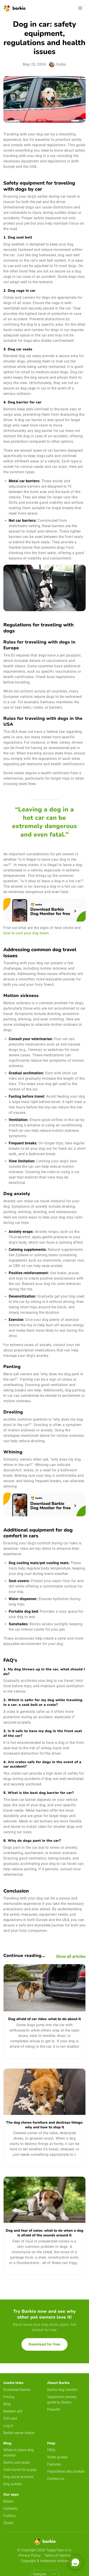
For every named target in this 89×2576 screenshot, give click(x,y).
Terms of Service (57, 2555)
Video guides (57, 2457)
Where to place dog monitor (18, 2452)
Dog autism (12, 2484)
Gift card (10, 2418)
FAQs (51, 2450)
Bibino (8, 2501)
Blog (7, 2404)
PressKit (53, 2409)
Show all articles (71, 1956)
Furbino (9, 2516)
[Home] (44, 2542)
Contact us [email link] (55, 2478)
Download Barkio (16, 2390)
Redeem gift (12, 2411)
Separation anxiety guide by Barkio (62, 2399)
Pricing (8, 2397)
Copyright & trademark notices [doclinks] (44, 2561)
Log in (8, 2425)
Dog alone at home (18, 2477)
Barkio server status (18, 2433)
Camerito (10, 2508)
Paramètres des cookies (66, 2471)
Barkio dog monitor (62, 2390)
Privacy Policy (30, 2555)
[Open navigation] (80, 8)
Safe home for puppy (20, 2470)
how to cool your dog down (26, 933)
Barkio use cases (16, 2462)
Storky (8, 2523)
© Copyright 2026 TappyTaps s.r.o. (44, 2550)
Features (54, 2464)
